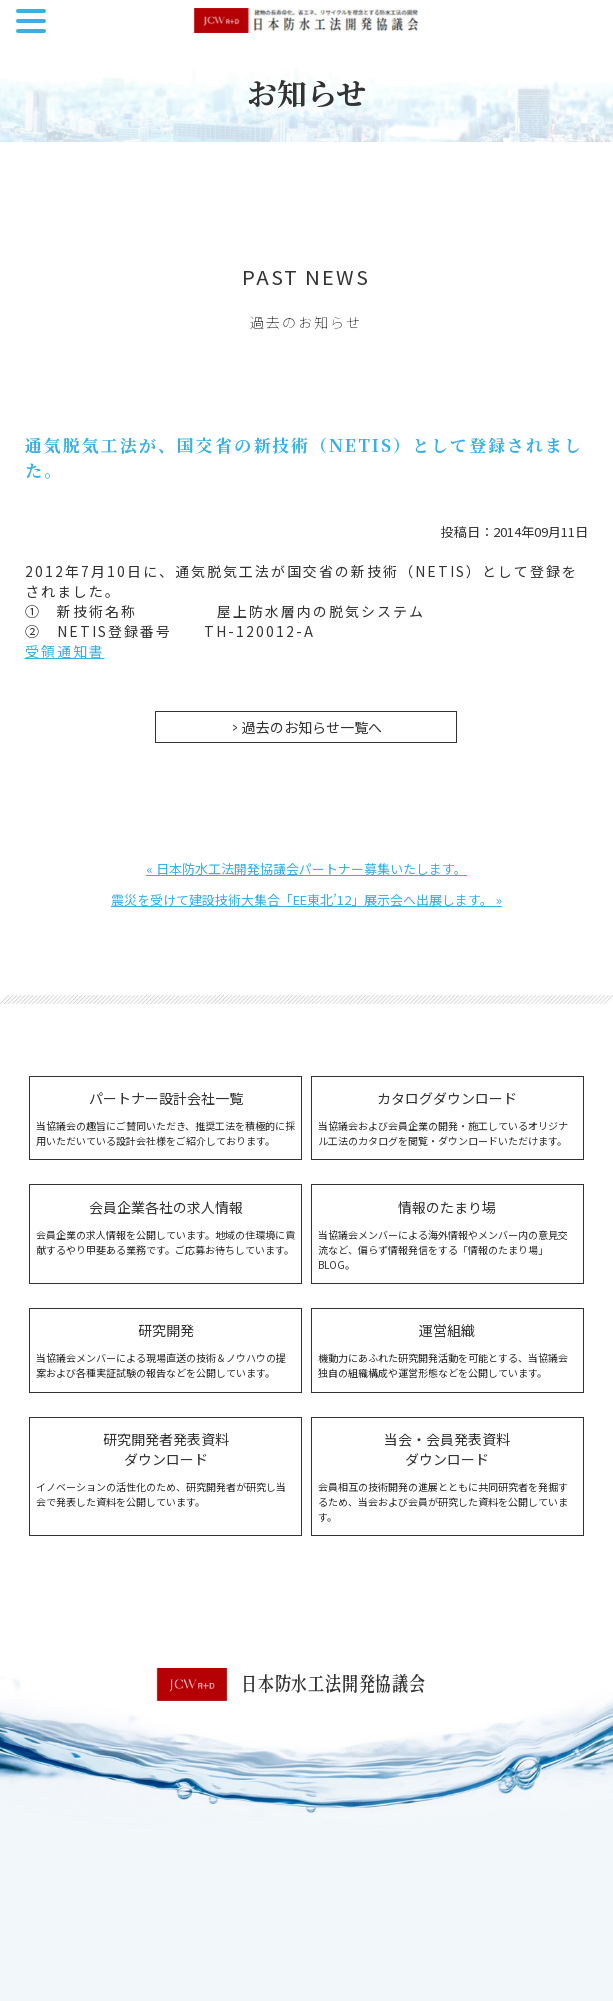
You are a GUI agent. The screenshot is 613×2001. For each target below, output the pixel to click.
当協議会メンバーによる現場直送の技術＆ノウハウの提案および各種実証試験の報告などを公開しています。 (165, 1350)
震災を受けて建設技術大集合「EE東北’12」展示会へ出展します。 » (306, 899)
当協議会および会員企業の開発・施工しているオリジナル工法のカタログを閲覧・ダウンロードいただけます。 (447, 1118)
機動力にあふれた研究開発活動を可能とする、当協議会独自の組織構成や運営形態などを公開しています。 (447, 1350)
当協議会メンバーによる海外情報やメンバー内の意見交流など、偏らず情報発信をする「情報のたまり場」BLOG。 (447, 1234)
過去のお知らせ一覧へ (312, 727)
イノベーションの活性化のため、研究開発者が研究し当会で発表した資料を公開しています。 (165, 1469)
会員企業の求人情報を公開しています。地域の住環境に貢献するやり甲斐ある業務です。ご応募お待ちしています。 (165, 1227)
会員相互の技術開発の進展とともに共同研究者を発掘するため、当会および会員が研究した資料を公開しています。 (447, 1476)
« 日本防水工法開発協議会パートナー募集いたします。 (306, 868)
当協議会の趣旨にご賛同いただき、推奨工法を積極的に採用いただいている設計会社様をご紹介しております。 (165, 1118)
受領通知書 (65, 651)
